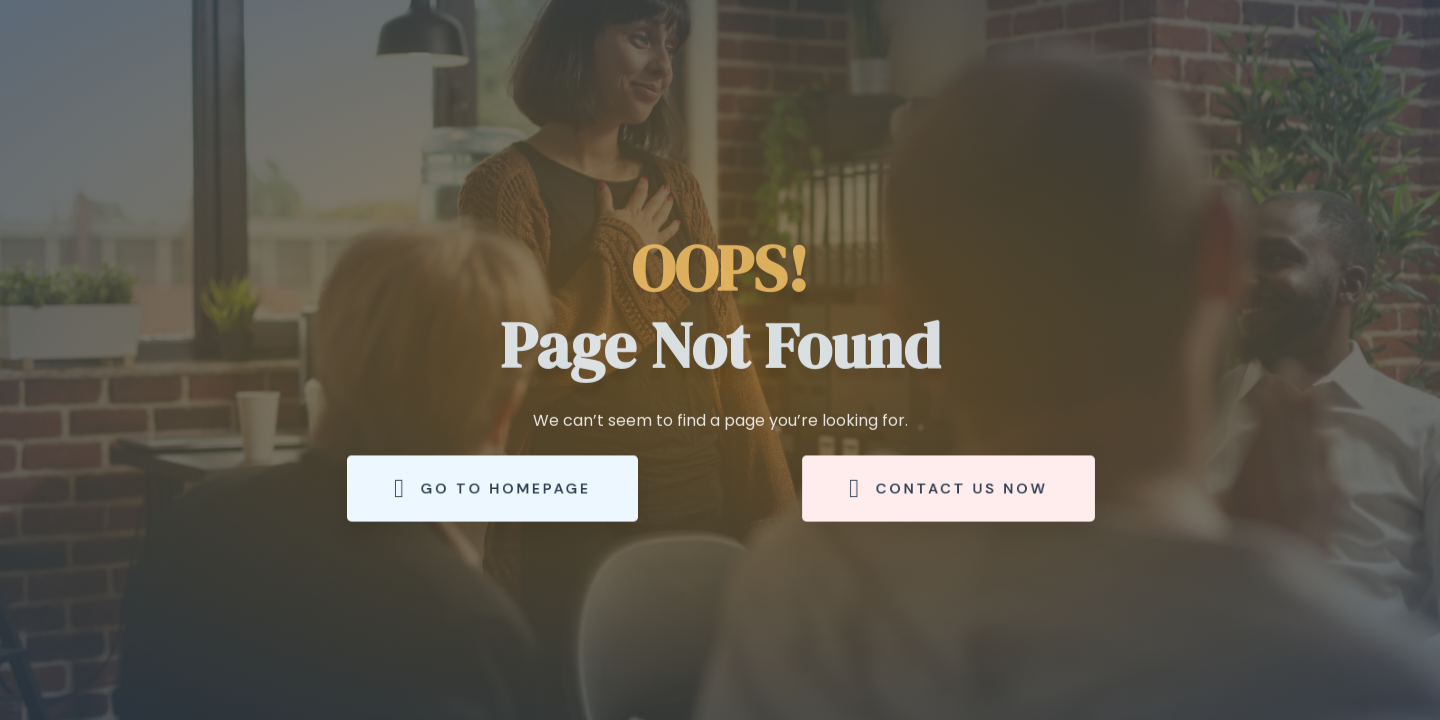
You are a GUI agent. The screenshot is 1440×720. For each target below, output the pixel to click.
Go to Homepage (492, 488)
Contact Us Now (948, 488)
